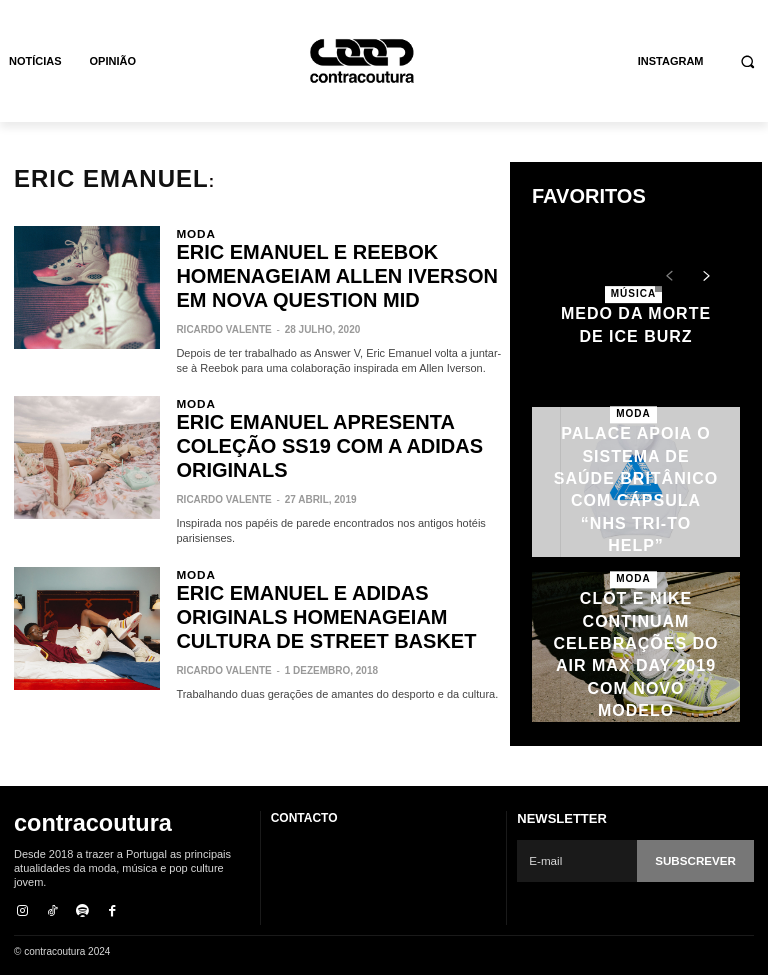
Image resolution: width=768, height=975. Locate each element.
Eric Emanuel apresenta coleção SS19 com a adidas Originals (329, 397)
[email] (579, 861)
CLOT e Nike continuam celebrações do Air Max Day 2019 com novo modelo (636, 655)
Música (633, 296)
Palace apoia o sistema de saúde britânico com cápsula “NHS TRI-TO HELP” (636, 490)
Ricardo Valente (223, 288)
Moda (191, 233)
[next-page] (705, 277)
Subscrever (698, 860)
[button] (748, 61)
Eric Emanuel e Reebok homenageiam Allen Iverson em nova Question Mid (323, 254)
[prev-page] (669, 277)
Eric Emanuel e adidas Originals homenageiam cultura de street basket (337, 540)
